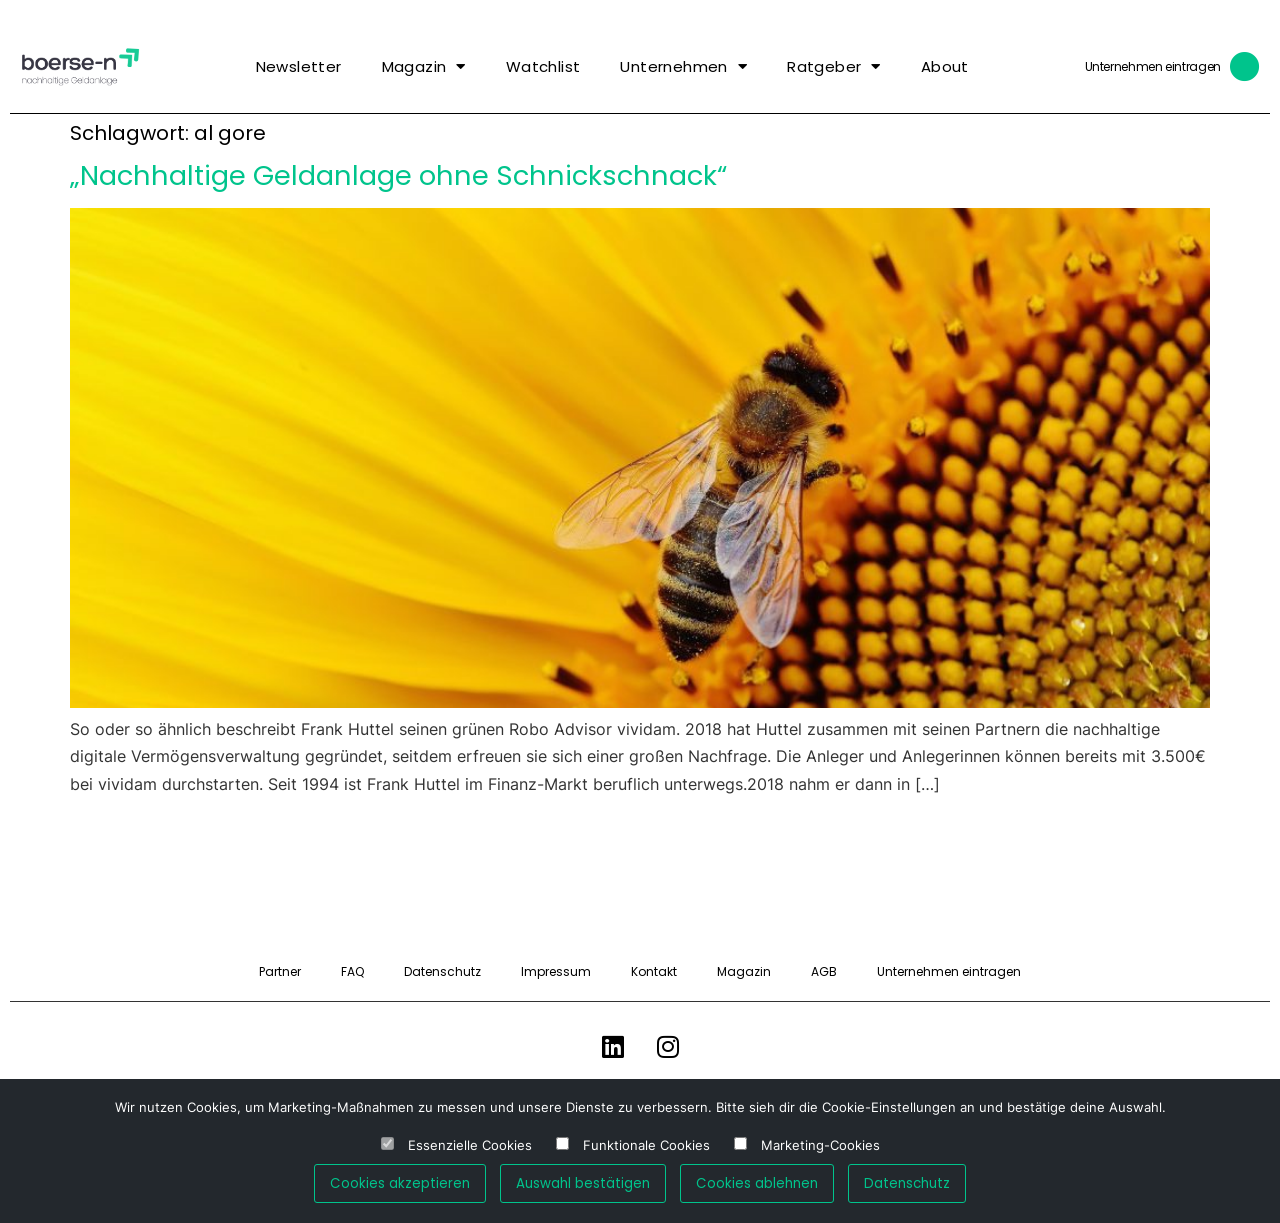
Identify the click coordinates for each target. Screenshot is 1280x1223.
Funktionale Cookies (646, 1145)
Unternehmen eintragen (1153, 66)
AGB (824, 971)
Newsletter (299, 66)
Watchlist (543, 66)
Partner (280, 971)
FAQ (352, 971)
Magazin (424, 66)
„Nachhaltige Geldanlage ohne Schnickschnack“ (398, 175)
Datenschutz (442, 971)
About (945, 66)
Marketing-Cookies (820, 1145)
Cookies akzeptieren (400, 1183)
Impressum (556, 971)
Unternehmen (683, 66)
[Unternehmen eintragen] (1245, 67)
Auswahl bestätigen (583, 1183)
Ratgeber (834, 66)
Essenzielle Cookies (470, 1145)
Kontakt (654, 971)
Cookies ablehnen (757, 1183)
